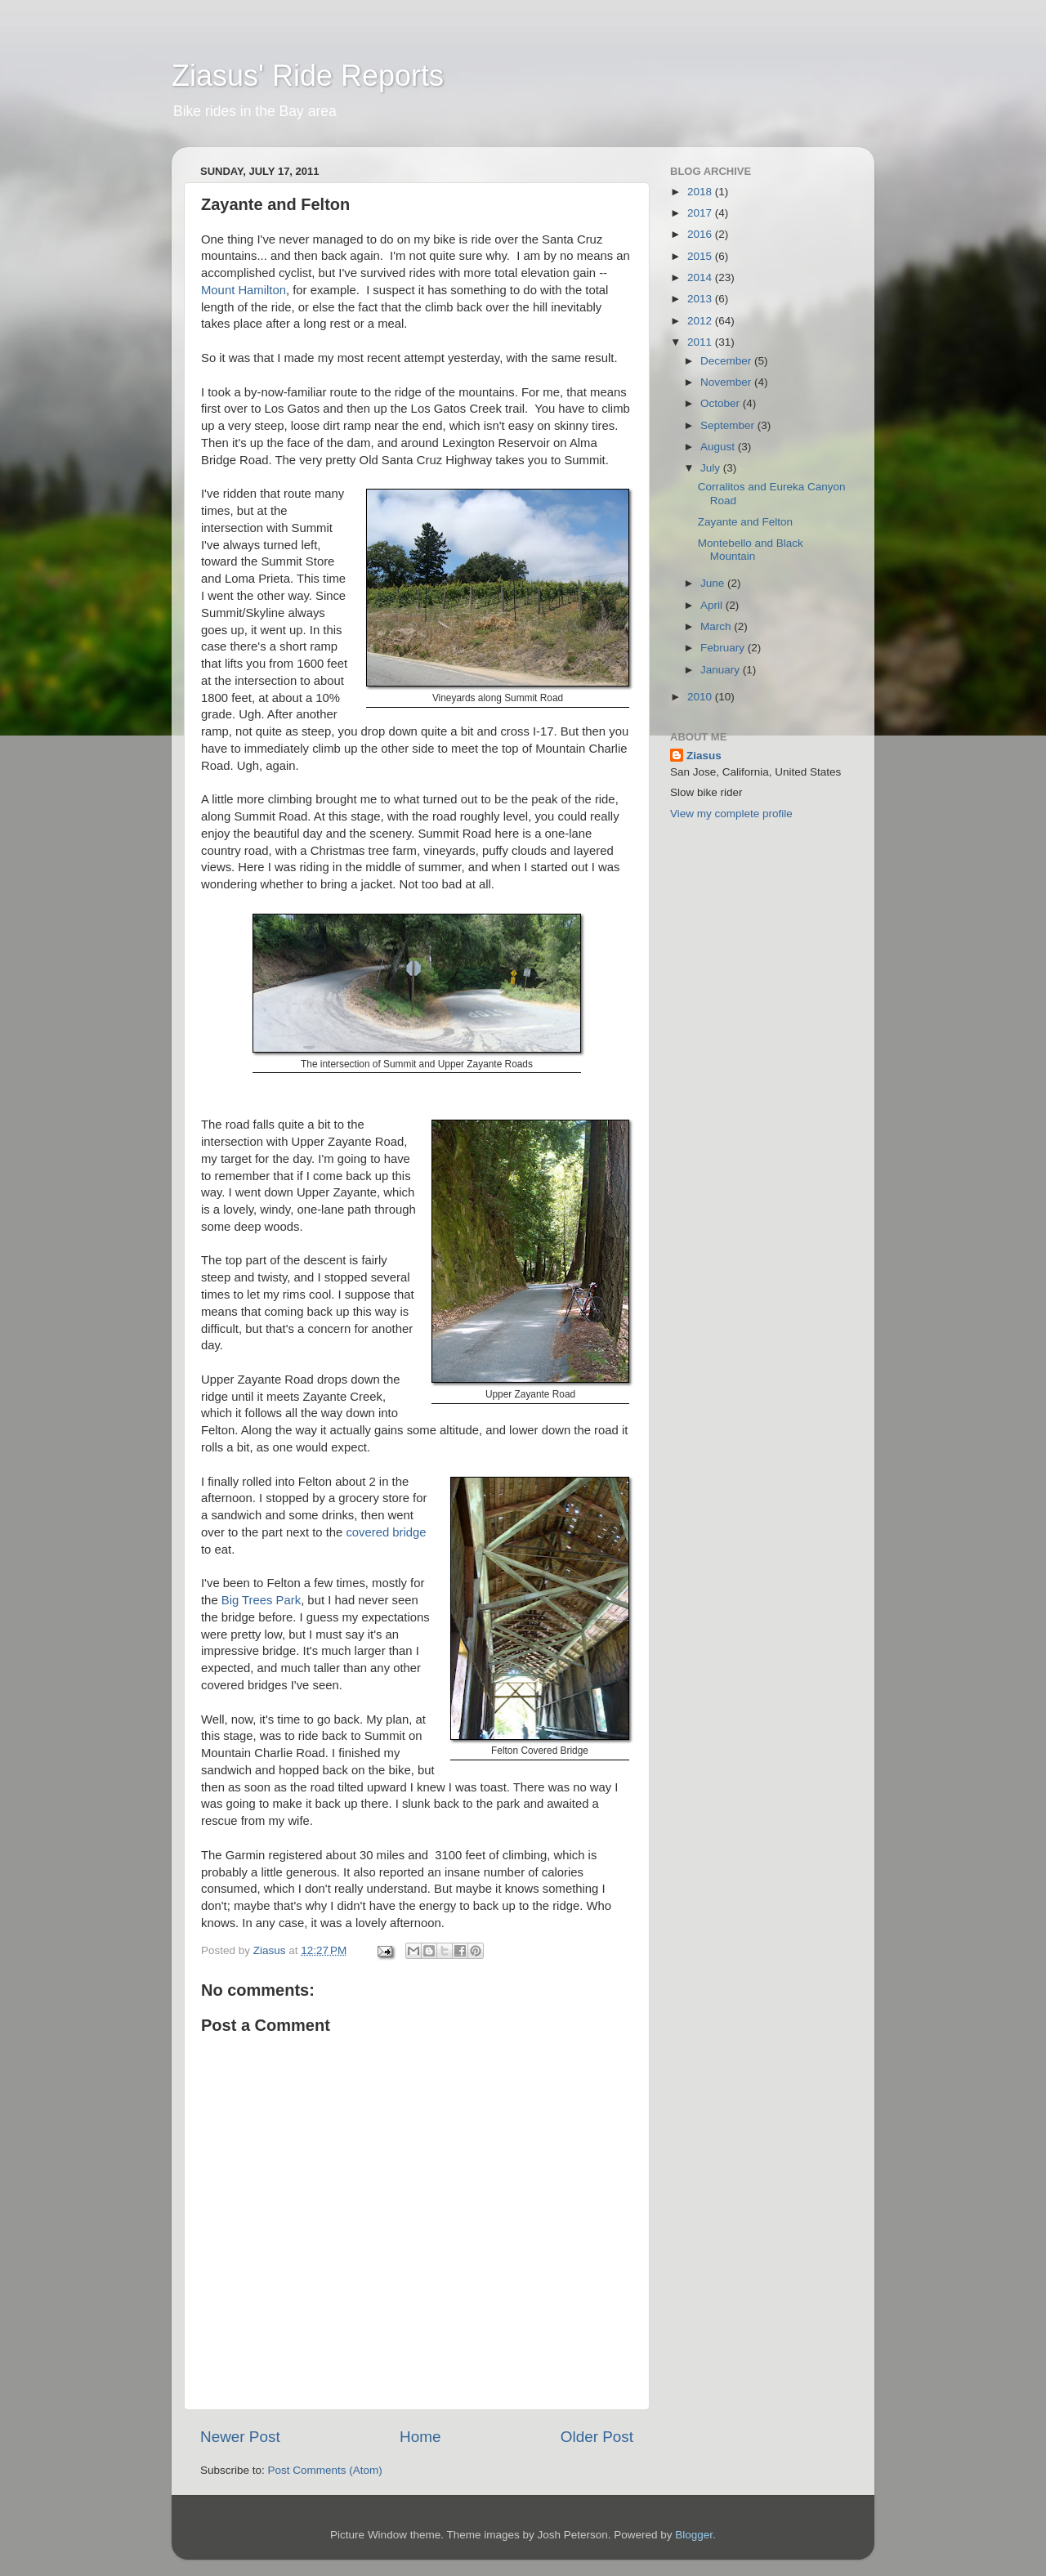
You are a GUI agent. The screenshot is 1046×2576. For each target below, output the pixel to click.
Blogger (694, 2535)
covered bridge (386, 1532)
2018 (701, 192)
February (724, 648)
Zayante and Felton (745, 522)
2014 (701, 277)
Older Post (597, 2436)
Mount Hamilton (243, 290)
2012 (701, 321)
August (719, 447)
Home (420, 2436)
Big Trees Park (261, 1600)
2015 (701, 256)
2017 (701, 213)
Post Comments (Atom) (325, 2470)
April (713, 605)
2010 (701, 697)
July (711, 468)
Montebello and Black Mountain (750, 549)
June (713, 583)
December (727, 361)
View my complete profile (731, 813)
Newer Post (240, 2436)
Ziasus (704, 755)
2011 (701, 342)
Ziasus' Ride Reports (308, 75)
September (729, 425)
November (727, 382)
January (721, 670)
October (721, 403)
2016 (701, 234)
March (717, 626)
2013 (701, 299)
